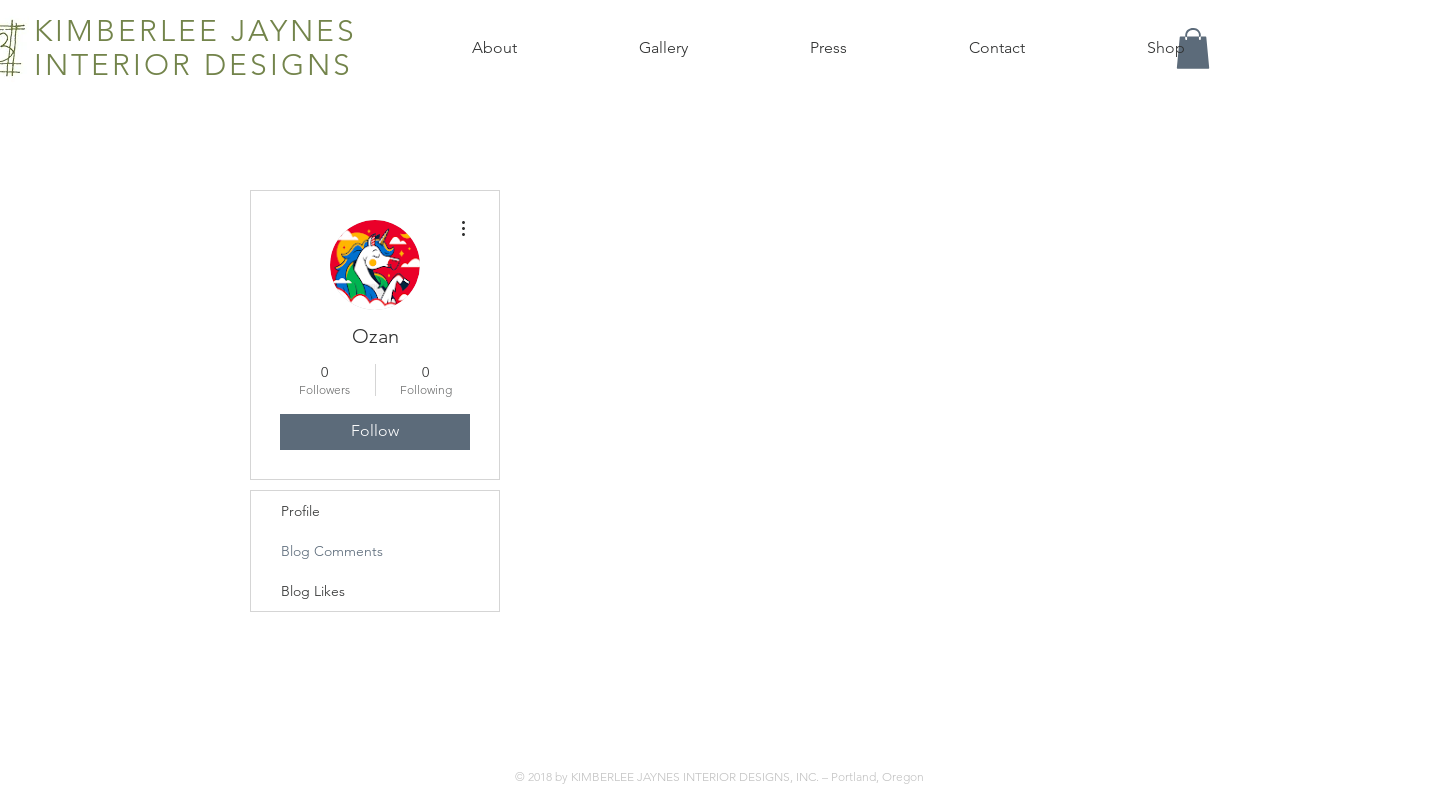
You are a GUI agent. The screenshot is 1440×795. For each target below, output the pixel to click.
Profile (300, 511)
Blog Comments (332, 551)
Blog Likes (313, 591)
